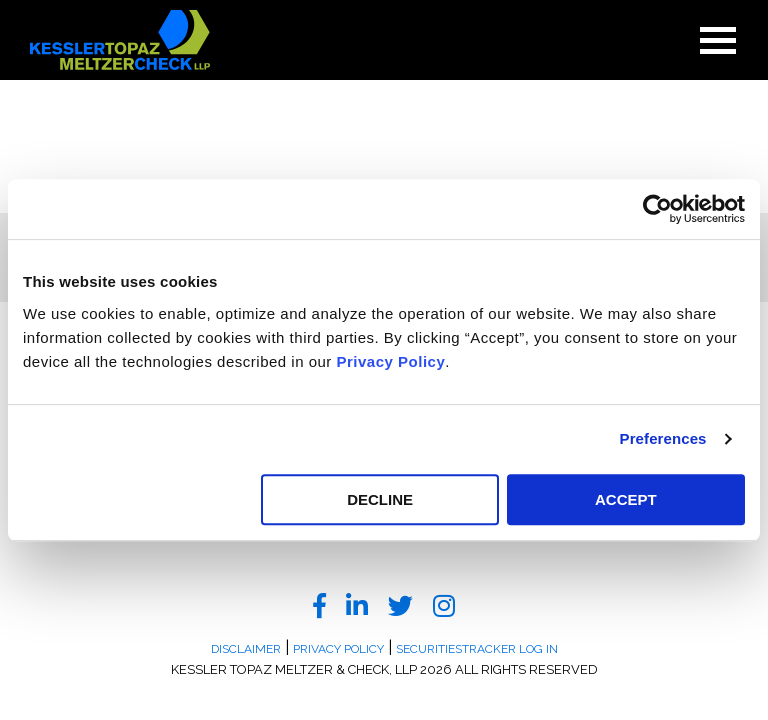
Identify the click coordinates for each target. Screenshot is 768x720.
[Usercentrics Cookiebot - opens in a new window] (657, 209)
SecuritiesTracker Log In (477, 649)
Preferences (663, 438)
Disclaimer (246, 649)
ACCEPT (626, 499)
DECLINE (380, 499)
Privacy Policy (391, 361)
